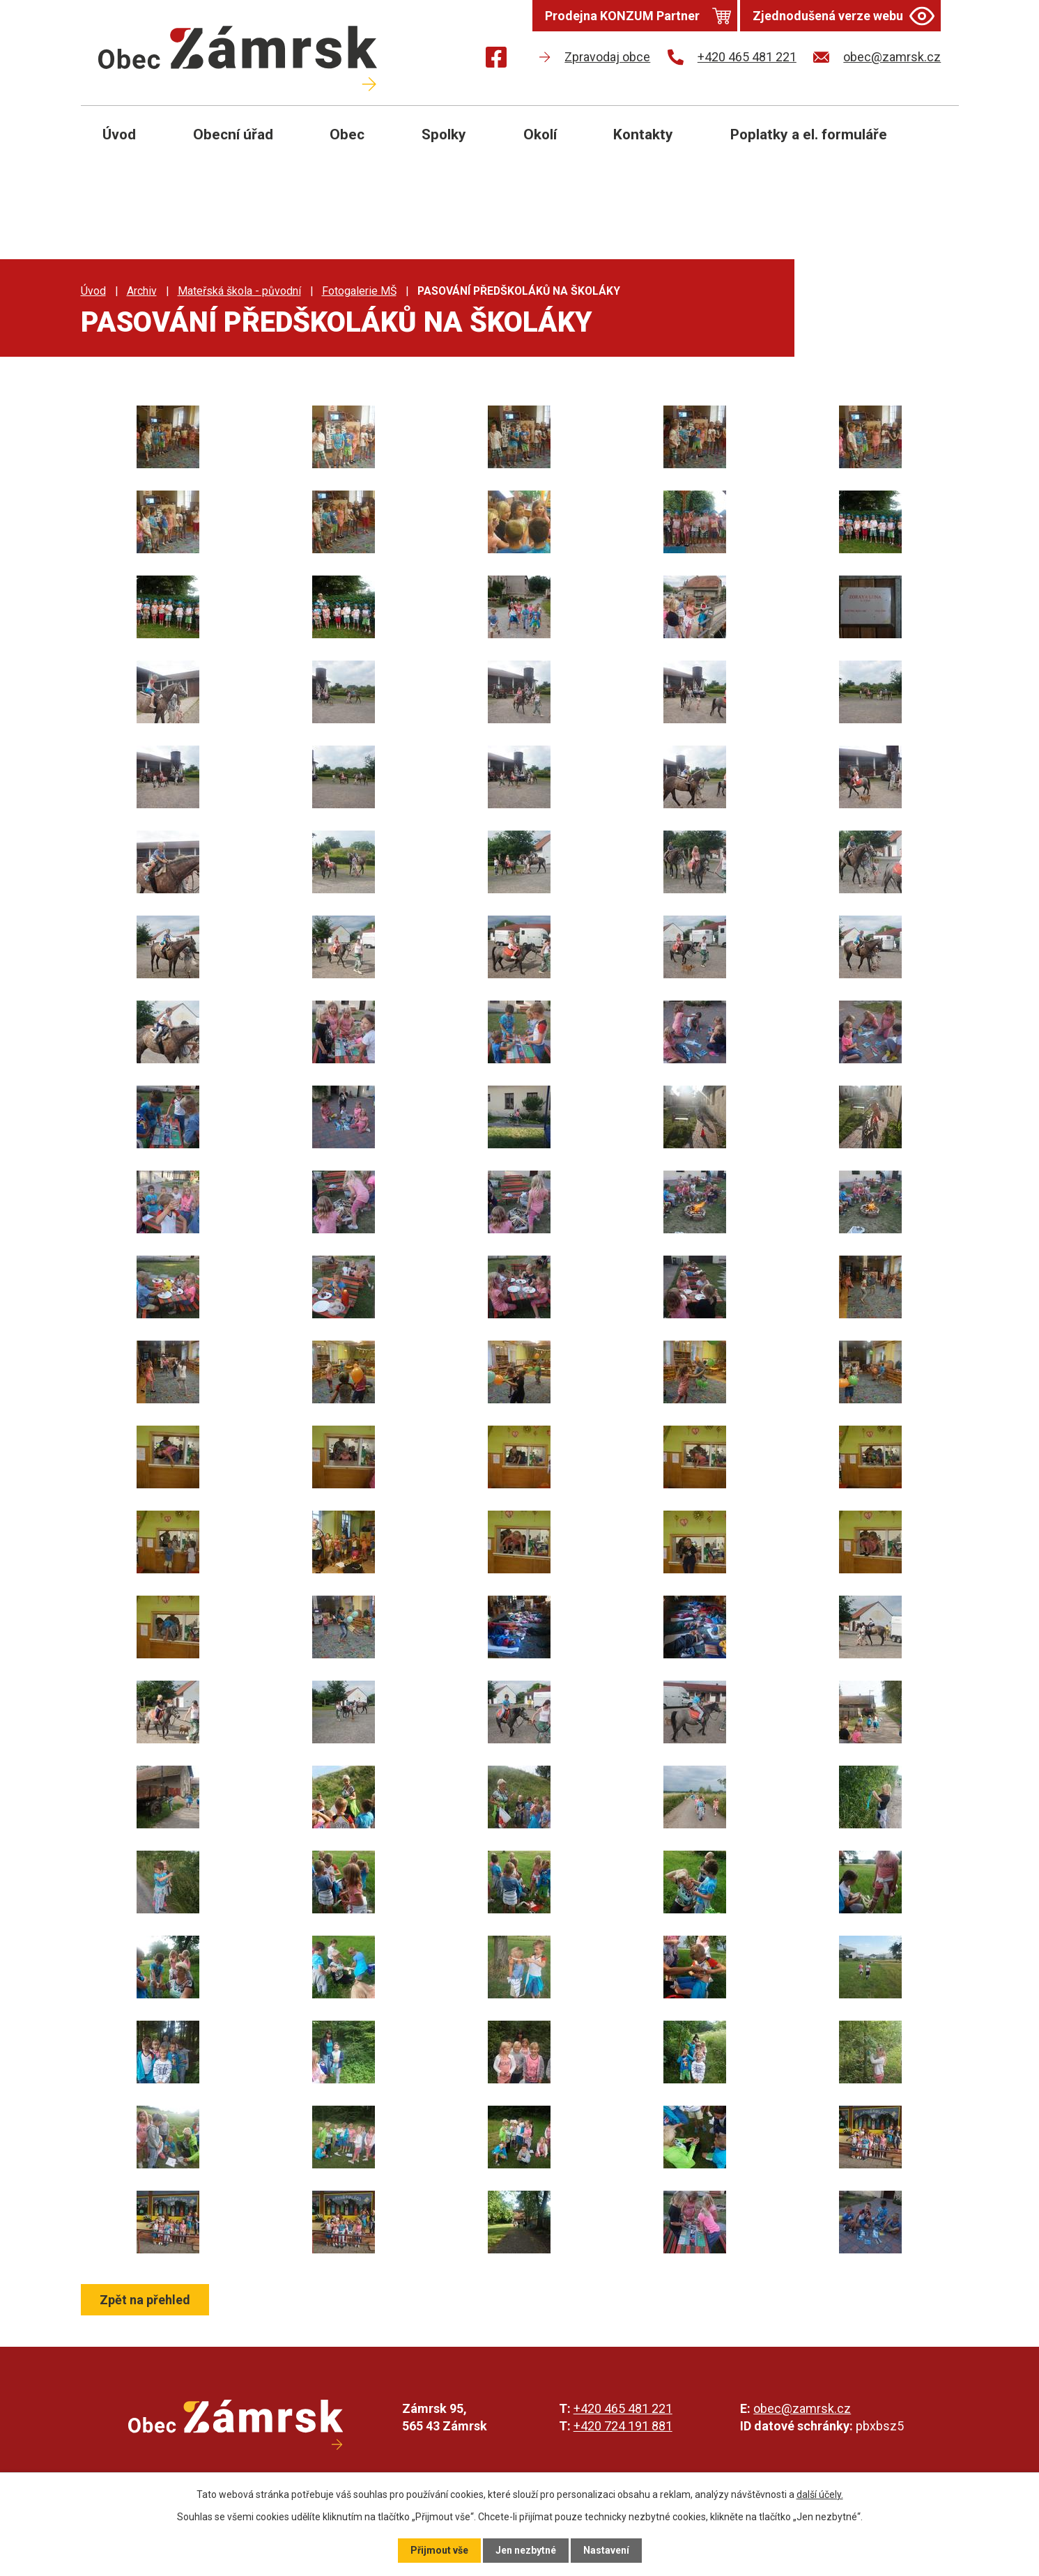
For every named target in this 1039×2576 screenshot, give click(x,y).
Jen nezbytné (525, 2550)
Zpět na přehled (145, 2299)
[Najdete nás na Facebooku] (496, 59)
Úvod (119, 134)
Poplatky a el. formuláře (808, 134)
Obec (347, 134)
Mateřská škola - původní (239, 291)
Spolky (444, 134)
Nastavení (606, 2550)
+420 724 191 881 (623, 2426)
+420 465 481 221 (623, 2408)
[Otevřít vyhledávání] (932, 145)
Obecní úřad (233, 134)
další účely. (819, 2494)
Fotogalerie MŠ (359, 291)
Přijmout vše (439, 2550)
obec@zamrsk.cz (802, 2408)
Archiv (142, 291)
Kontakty (643, 134)
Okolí (540, 134)
